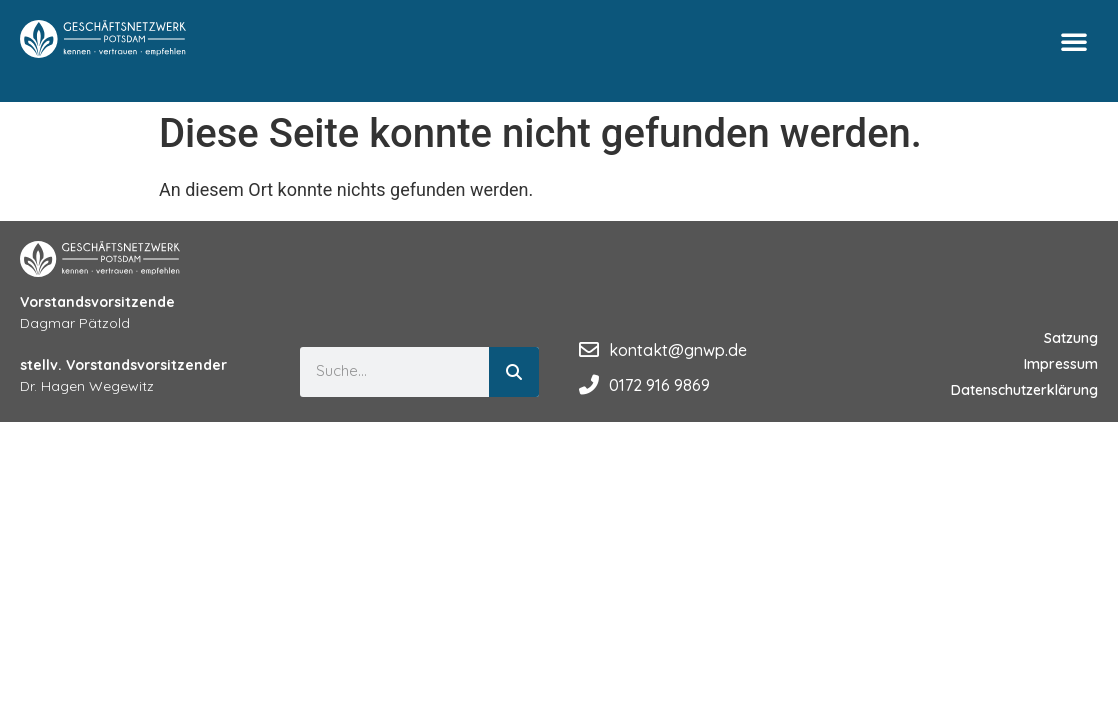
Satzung (1071, 338)
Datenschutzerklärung (1024, 390)
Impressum (1061, 364)
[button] (1074, 41)
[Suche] (514, 372)
